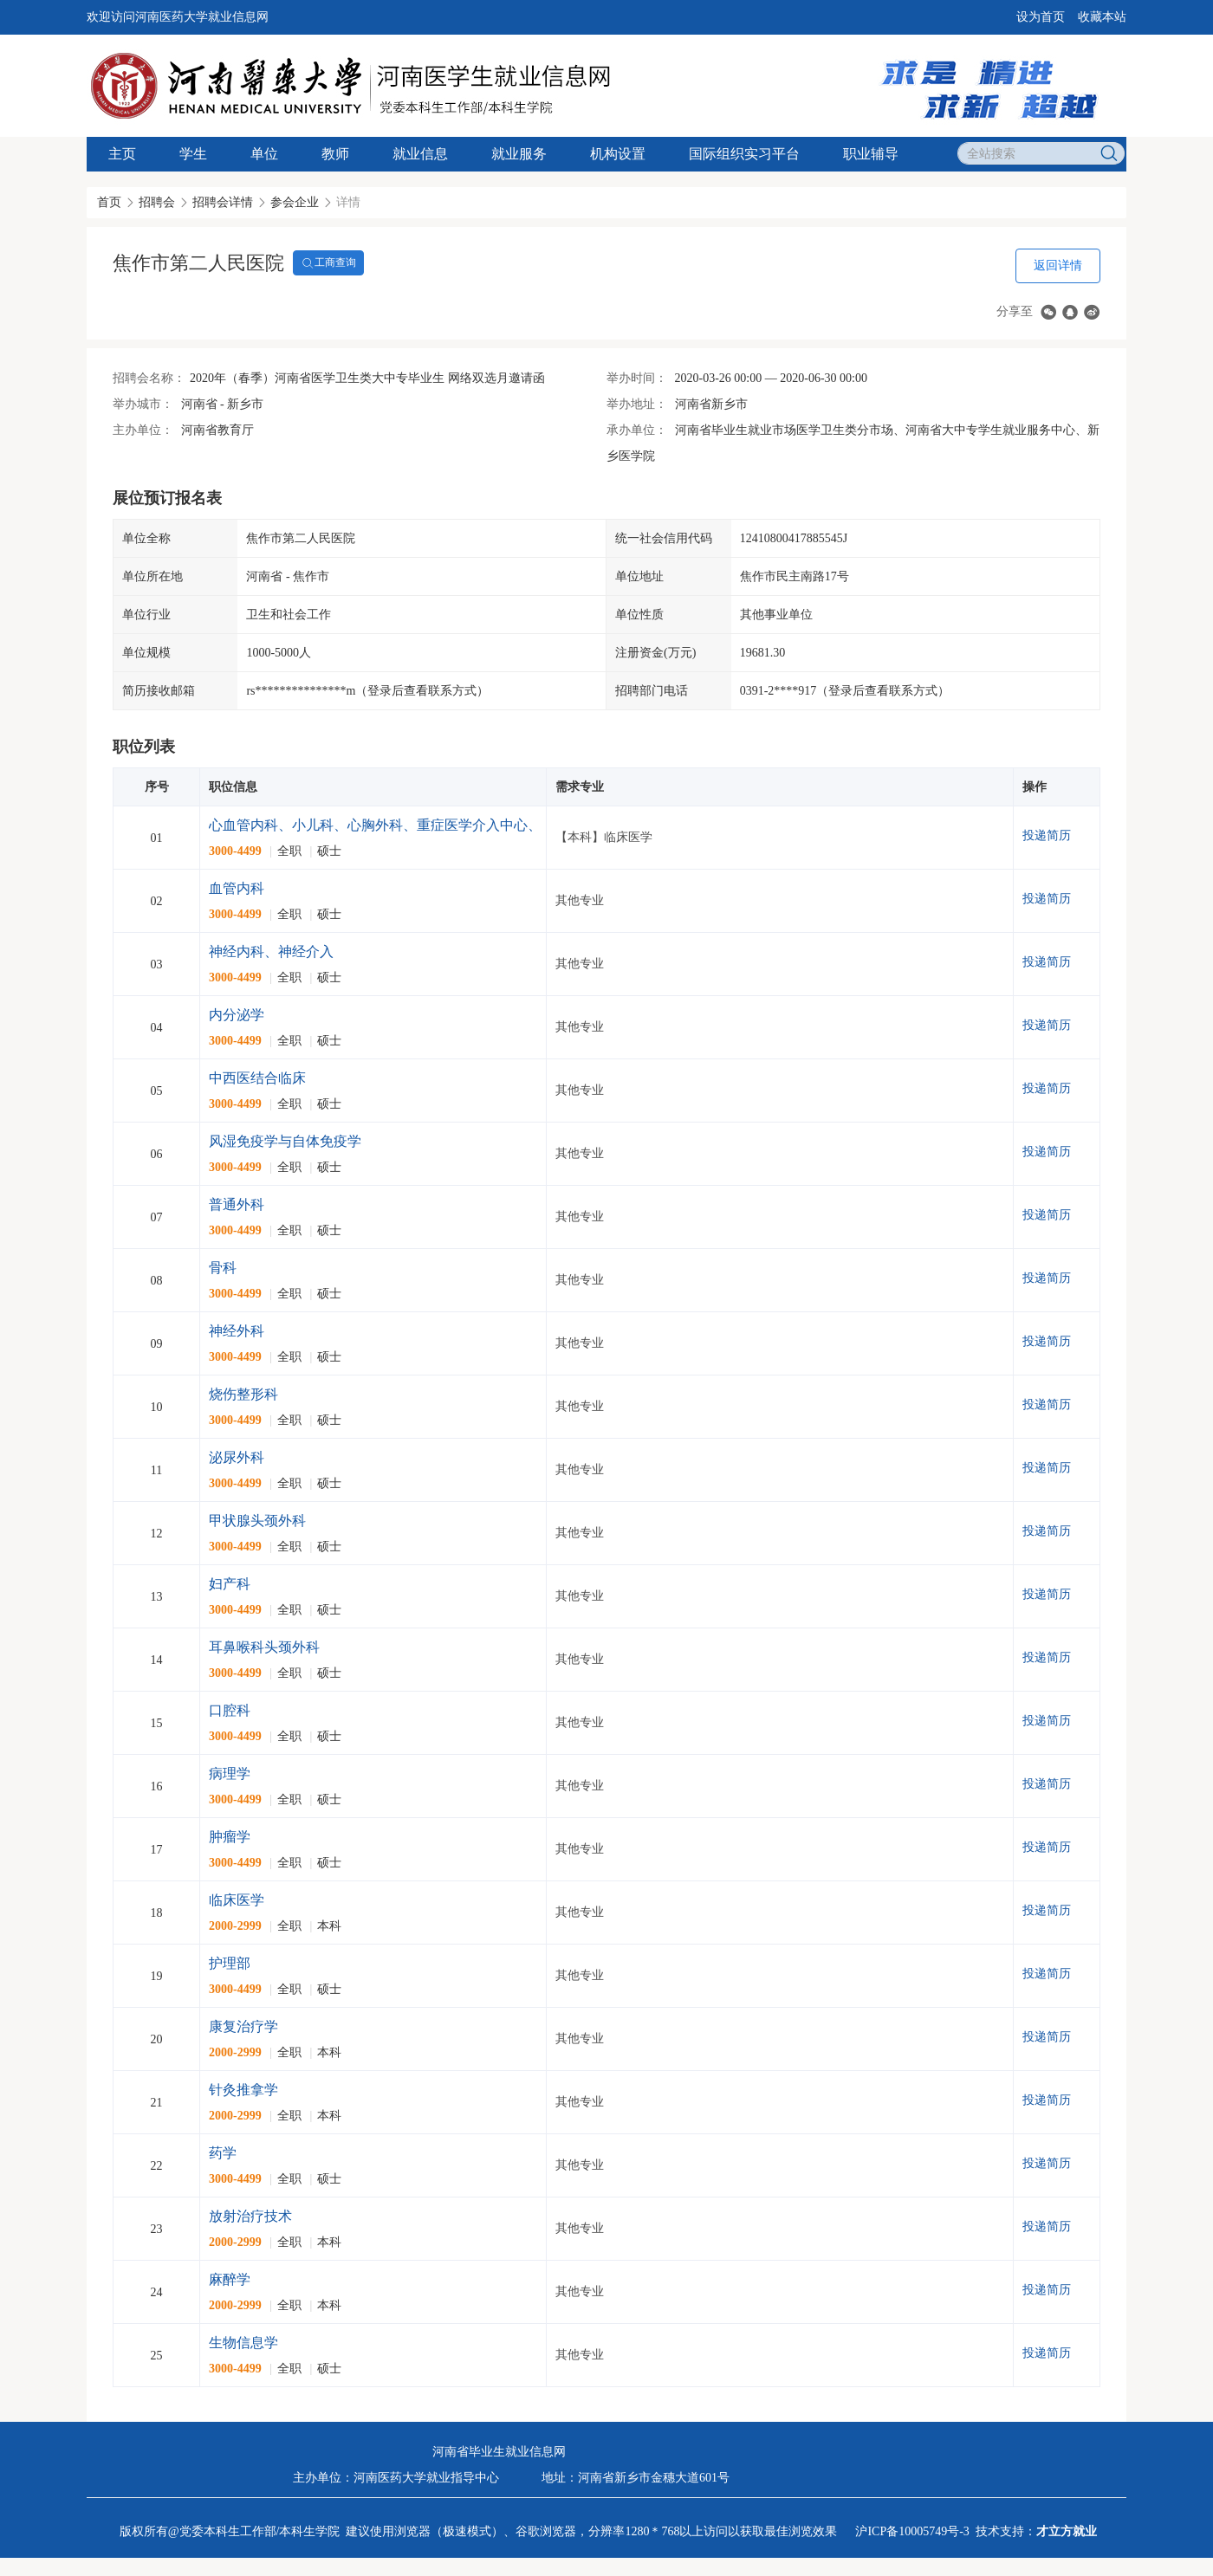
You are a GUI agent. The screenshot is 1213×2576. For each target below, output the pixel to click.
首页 (109, 202)
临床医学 (236, 1900)
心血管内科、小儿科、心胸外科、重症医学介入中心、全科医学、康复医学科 (444, 825)
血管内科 (236, 888)
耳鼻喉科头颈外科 (264, 1647)
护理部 (229, 1963)
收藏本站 (1102, 16)
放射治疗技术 (250, 2216)
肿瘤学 (229, 1836)
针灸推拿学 (243, 2089)
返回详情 (1058, 265)
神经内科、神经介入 (271, 951)
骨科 (223, 1267)
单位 (264, 153)
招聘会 (157, 202)
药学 (223, 2153)
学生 (193, 153)
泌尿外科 (236, 1457)
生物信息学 (243, 2342)
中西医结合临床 (257, 1078)
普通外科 (236, 1204)
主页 (122, 153)
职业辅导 (870, 153)
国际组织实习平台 (744, 153)
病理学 (229, 1773)
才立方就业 (1066, 2531)
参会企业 (294, 202)
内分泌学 (236, 1014)
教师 (335, 153)
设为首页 (1040, 16)
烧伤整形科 (243, 1394)
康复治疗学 (243, 2026)
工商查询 (328, 263)
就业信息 (420, 153)
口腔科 (229, 1710)
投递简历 (1046, 835)
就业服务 (519, 153)
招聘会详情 (222, 202)
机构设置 (617, 153)
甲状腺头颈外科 (257, 1520)
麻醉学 (229, 2279)
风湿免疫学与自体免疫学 (285, 1141)
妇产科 (229, 1583)
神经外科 (236, 1331)
